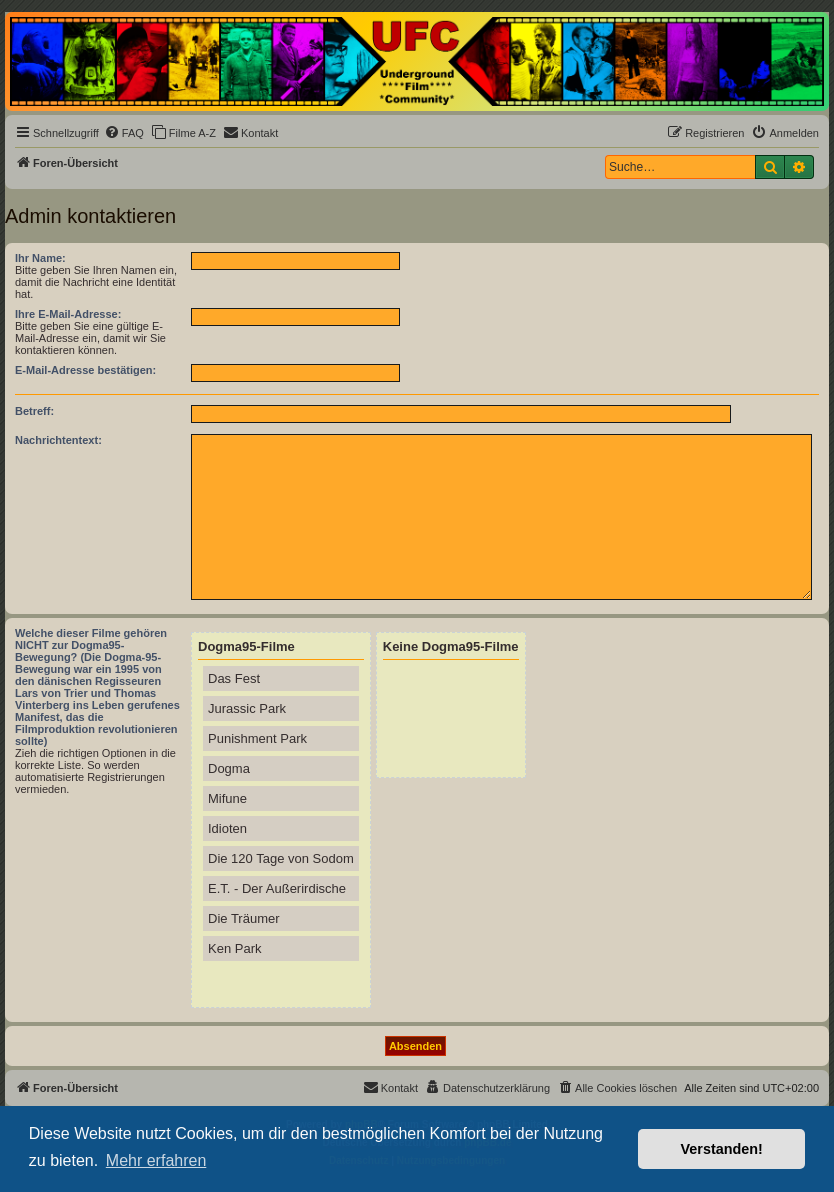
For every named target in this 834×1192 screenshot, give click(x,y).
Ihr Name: (40, 258)
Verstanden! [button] (722, 1149)
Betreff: (34, 411)
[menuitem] (124, 133)
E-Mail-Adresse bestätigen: (85, 370)
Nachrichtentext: (58, 440)
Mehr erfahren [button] (156, 1160)
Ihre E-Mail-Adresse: (68, 314)
